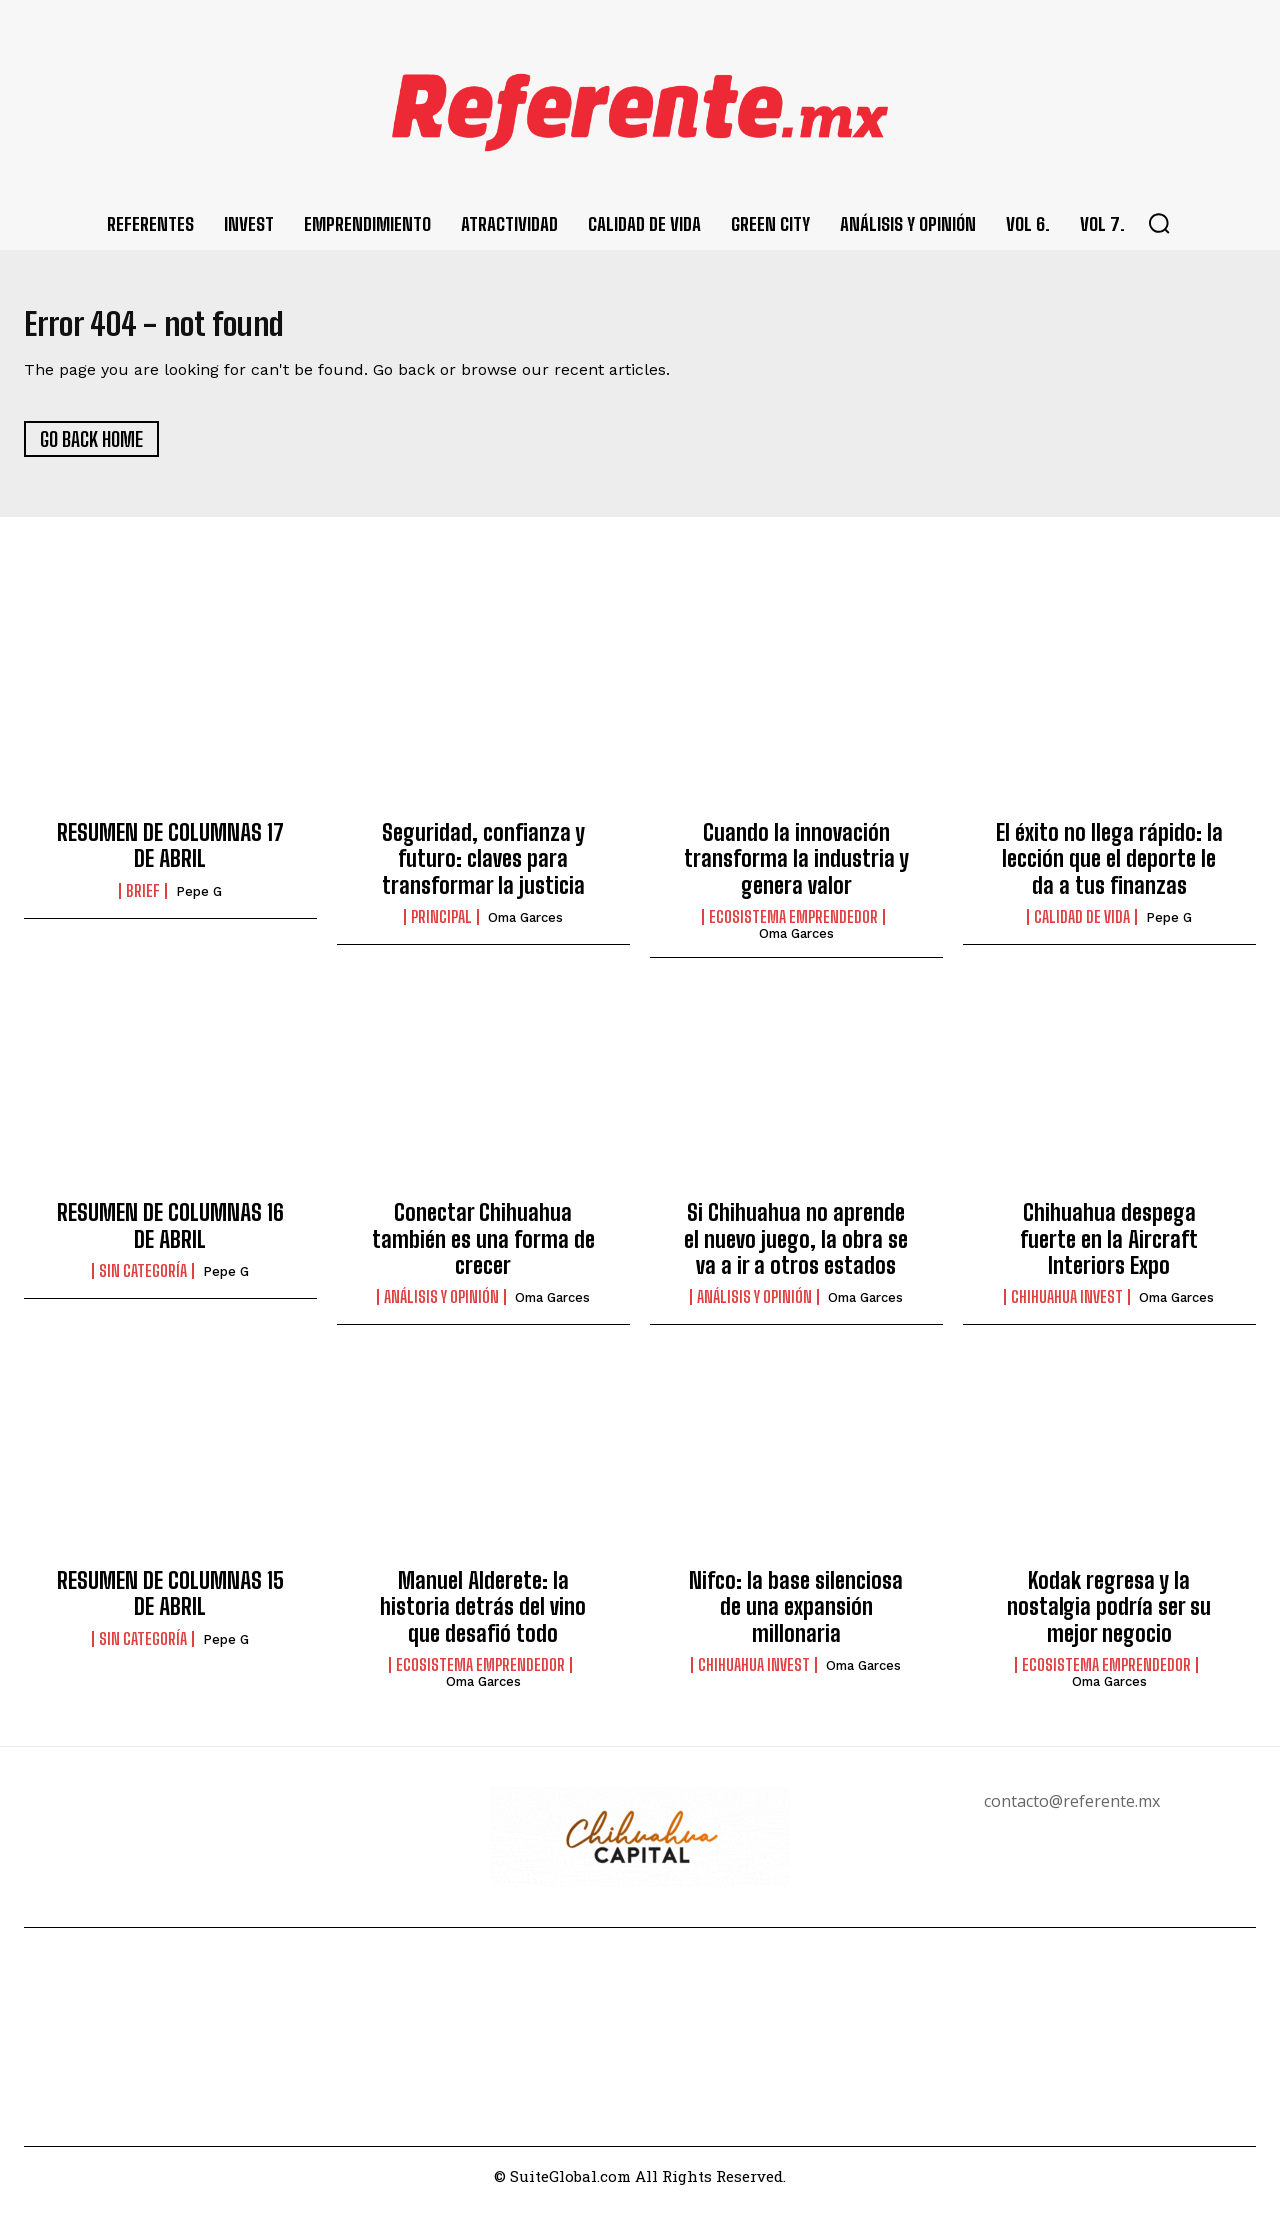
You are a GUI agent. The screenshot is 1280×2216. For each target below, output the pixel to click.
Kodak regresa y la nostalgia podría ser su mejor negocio (1109, 1618)
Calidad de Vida (1082, 928)
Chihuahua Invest (1067, 1309)
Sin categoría (143, 1282)
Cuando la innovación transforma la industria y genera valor (796, 870)
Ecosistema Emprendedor (793, 928)
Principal (441, 928)
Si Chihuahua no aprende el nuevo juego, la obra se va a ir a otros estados (796, 1250)
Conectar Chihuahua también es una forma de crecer (483, 1250)
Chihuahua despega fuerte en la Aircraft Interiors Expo (1109, 1250)
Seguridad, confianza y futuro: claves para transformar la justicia (483, 870)
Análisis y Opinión (441, 1309)
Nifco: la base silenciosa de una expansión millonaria (796, 1618)
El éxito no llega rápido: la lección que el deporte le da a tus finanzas (1109, 870)
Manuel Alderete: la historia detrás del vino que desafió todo (483, 1618)
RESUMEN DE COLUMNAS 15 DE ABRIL (170, 1604)
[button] (1159, 223)
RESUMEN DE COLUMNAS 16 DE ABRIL (170, 1236)
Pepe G (199, 902)
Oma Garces (525, 928)
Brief (143, 902)
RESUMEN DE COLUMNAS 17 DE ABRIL (170, 856)
